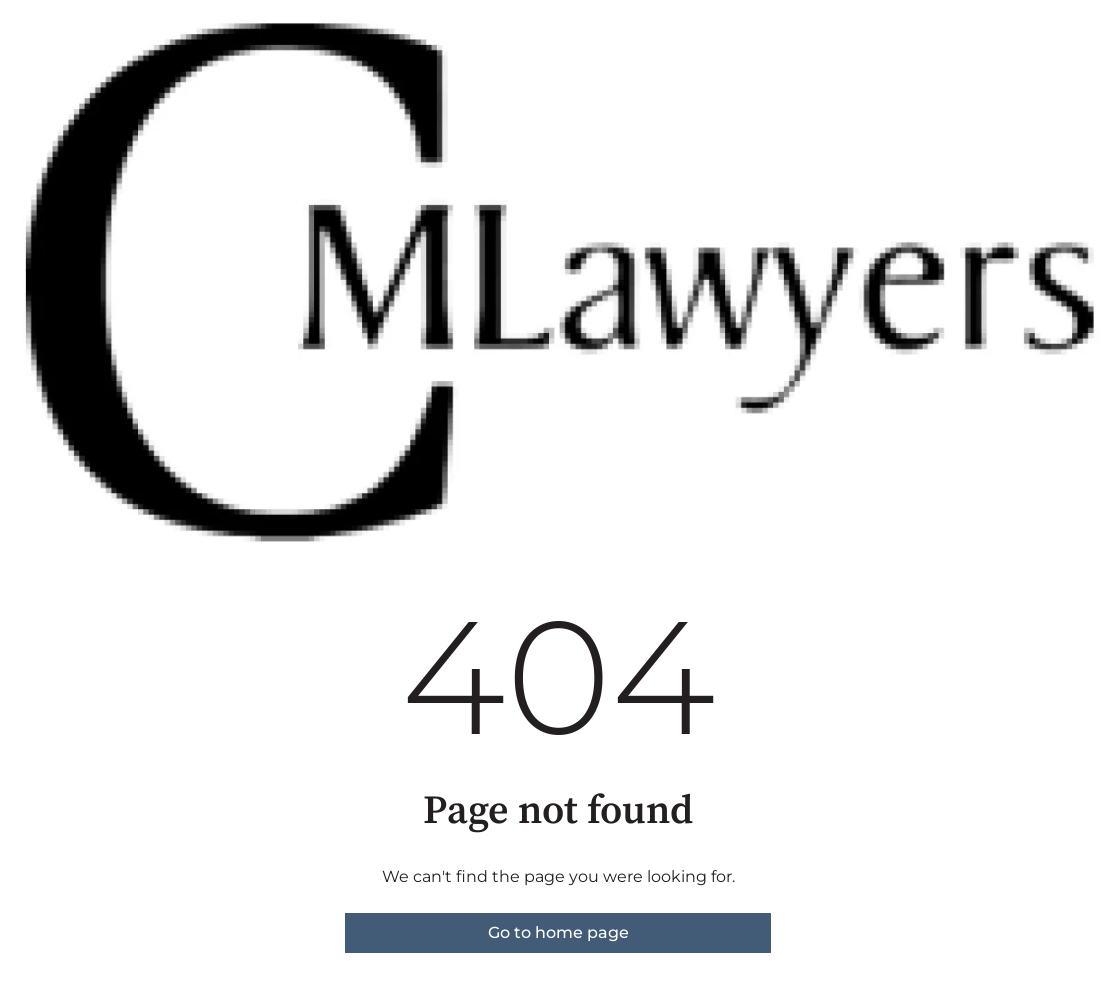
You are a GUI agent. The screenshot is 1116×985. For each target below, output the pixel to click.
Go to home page (558, 932)
